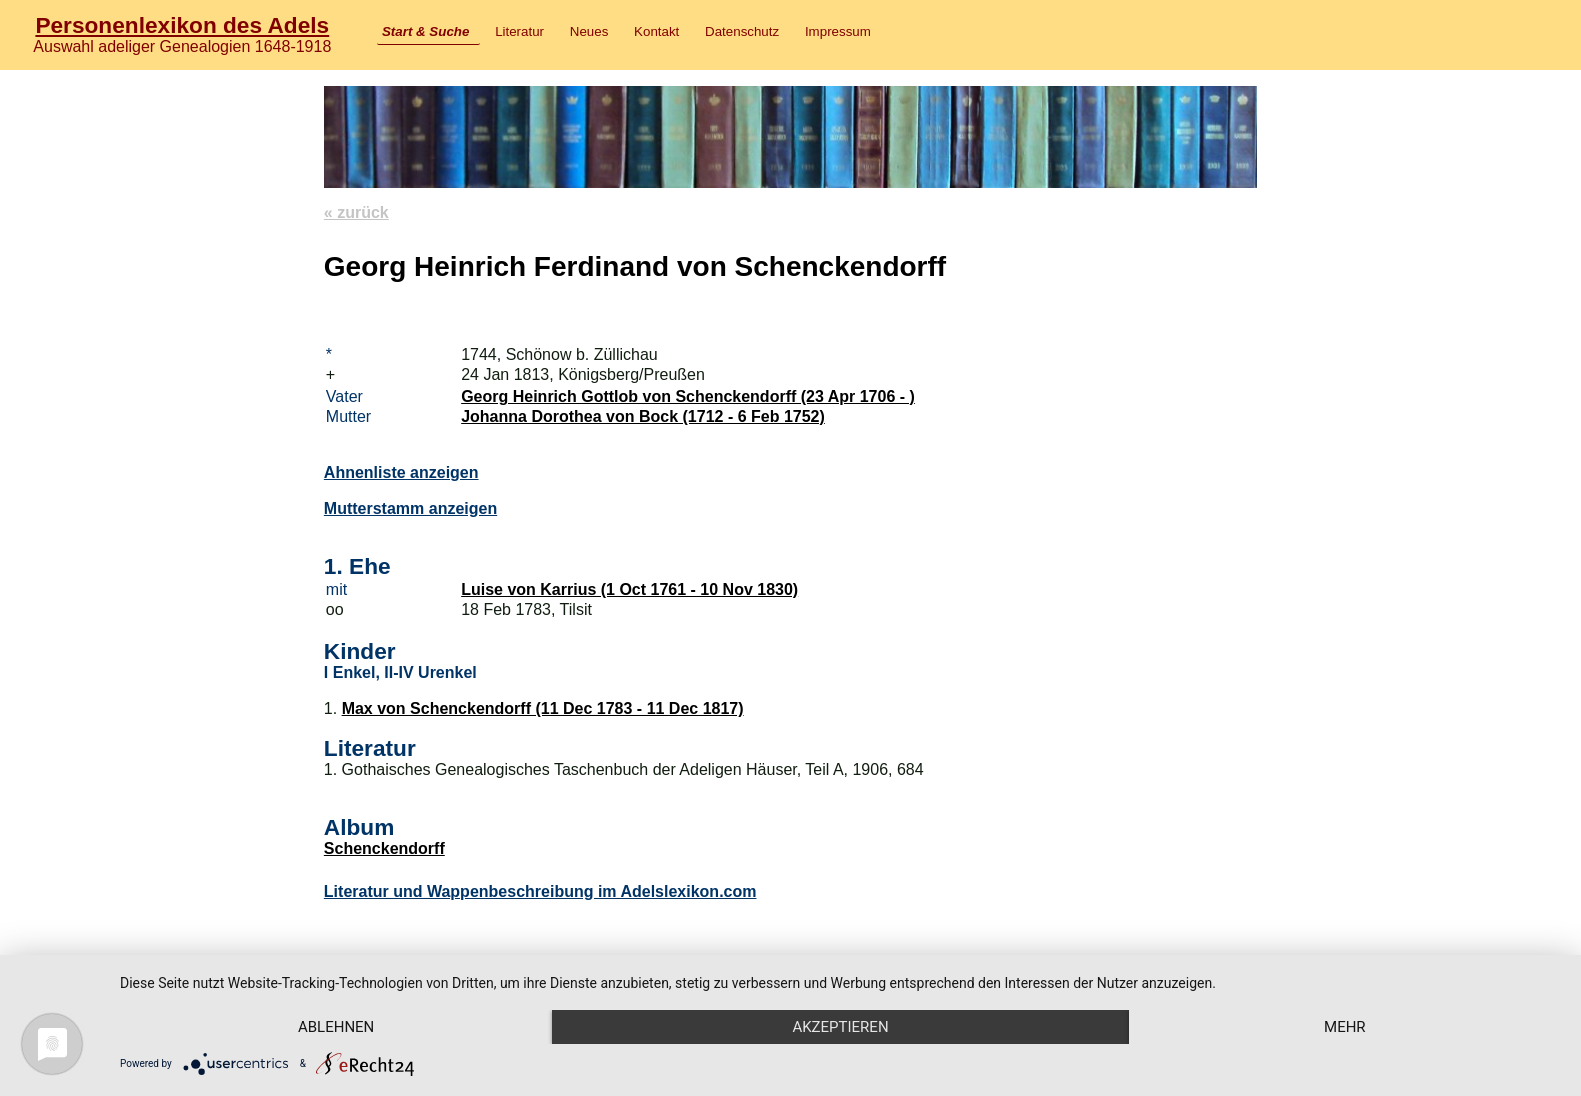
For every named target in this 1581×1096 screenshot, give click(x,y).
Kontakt (656, 31)
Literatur (519, 31)
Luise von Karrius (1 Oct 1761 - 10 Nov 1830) (629, 589)
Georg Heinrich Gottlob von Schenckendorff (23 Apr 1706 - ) (688, 396)
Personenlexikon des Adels (182, 25)
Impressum (838, 31)
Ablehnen (336, 1027)
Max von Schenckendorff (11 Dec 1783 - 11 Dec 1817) (543, 708)
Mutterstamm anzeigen (410, 508)
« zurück (356, 212)
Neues (589, 31)
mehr (1345, 1027)
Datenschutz (742, 31)
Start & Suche (425, 31)
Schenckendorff (384, 848)
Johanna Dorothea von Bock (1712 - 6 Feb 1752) (643, 416)
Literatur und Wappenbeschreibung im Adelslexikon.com (540, 891)
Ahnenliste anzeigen (401, 472)
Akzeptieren (840, 1027)
